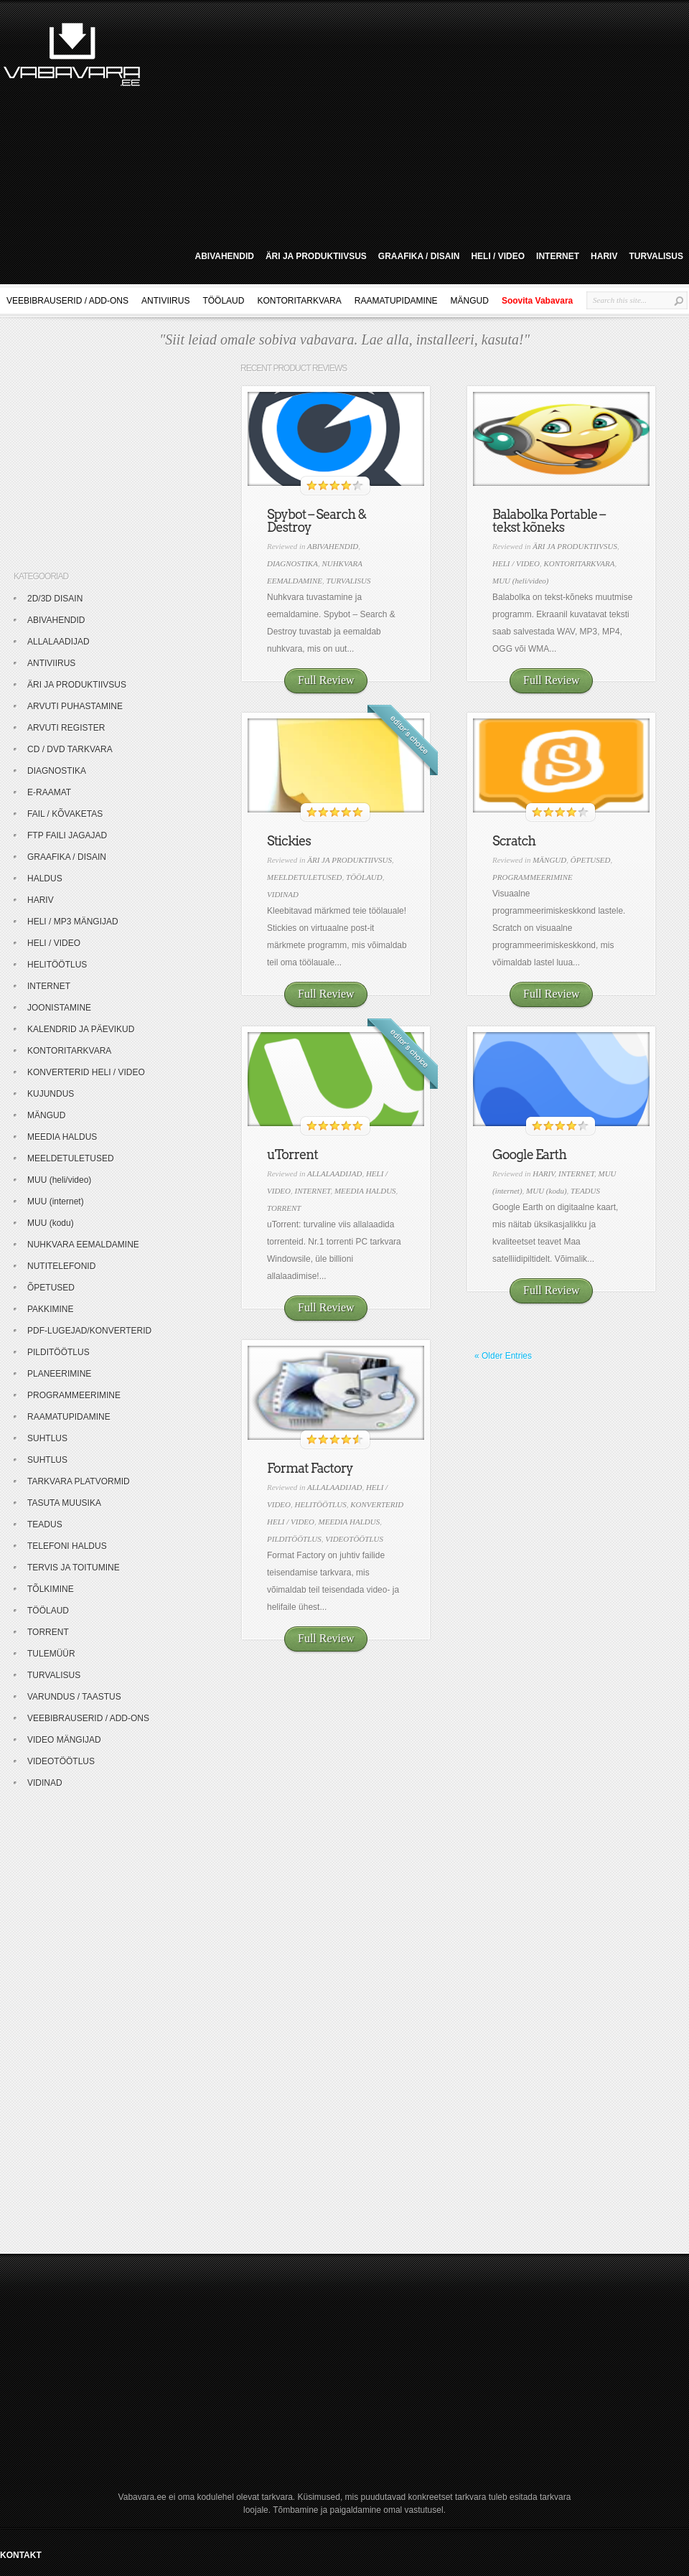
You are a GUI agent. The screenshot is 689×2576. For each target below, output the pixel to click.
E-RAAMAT (49, 792)
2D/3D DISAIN (55, 599)
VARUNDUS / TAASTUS (74, 1697)
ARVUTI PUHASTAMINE (75, 706)
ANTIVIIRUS (165, 301)
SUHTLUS (47, 1438)
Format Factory (310, 1468)
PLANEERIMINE (59, 1374)
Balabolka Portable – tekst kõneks (548, 521)
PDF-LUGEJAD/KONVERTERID (89, 1331)
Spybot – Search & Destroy (316, 521)
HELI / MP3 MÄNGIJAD (72, 922)
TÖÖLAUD (223, 301)
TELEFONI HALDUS (67, 1546)
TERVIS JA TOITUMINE (73, 1568)
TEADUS (585, 1190)
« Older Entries (503, 1356)
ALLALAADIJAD (334, 1173)
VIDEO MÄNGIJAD (64, 1740)
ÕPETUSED (591, 860)
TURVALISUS (656, 256)
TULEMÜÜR (51, 1654)
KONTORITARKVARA (299, 301)
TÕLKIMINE (50, 1589)
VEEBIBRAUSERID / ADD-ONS (67, 301)
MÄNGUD (470, 301)
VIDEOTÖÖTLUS (354, 1539)
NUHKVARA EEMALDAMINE (83, 1245)
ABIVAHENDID (223, 256)
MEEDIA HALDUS (365, 1190)
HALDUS (44, 879)
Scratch (513, 840)
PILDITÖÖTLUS (294, 1539)
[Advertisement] (299, 120)
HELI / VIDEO (498, 256)
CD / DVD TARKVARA (70, 749)
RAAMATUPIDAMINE (396, 301)
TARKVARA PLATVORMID (78, 1481)
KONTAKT (21, 2555)
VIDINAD (283, 894)
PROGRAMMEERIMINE (532, 877)
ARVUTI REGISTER (66, 728)
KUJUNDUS (50, 1094)
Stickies (289, 840)
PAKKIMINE (50, 1309)
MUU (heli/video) (520, 580)
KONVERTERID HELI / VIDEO (86, 1072)
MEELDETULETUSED (304, 877)
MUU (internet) (55, 1201)
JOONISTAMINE (59, 1008)
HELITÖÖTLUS (321, 1504)
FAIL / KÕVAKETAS (65, 814)
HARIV (604, 256)
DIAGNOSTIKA (292, 563)
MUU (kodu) (546, 1190)
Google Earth (529, 1154)
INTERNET (557, 256)
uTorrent (292, 1154)
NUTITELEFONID (61, 1266)
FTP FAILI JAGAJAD (67, 835)
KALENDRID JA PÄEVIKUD (80, 1029)
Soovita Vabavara (537, 301)
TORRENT (284, 1208)
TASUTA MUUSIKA (64, 1503)
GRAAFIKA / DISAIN (419, 256)
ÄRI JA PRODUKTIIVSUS (316, 256)
